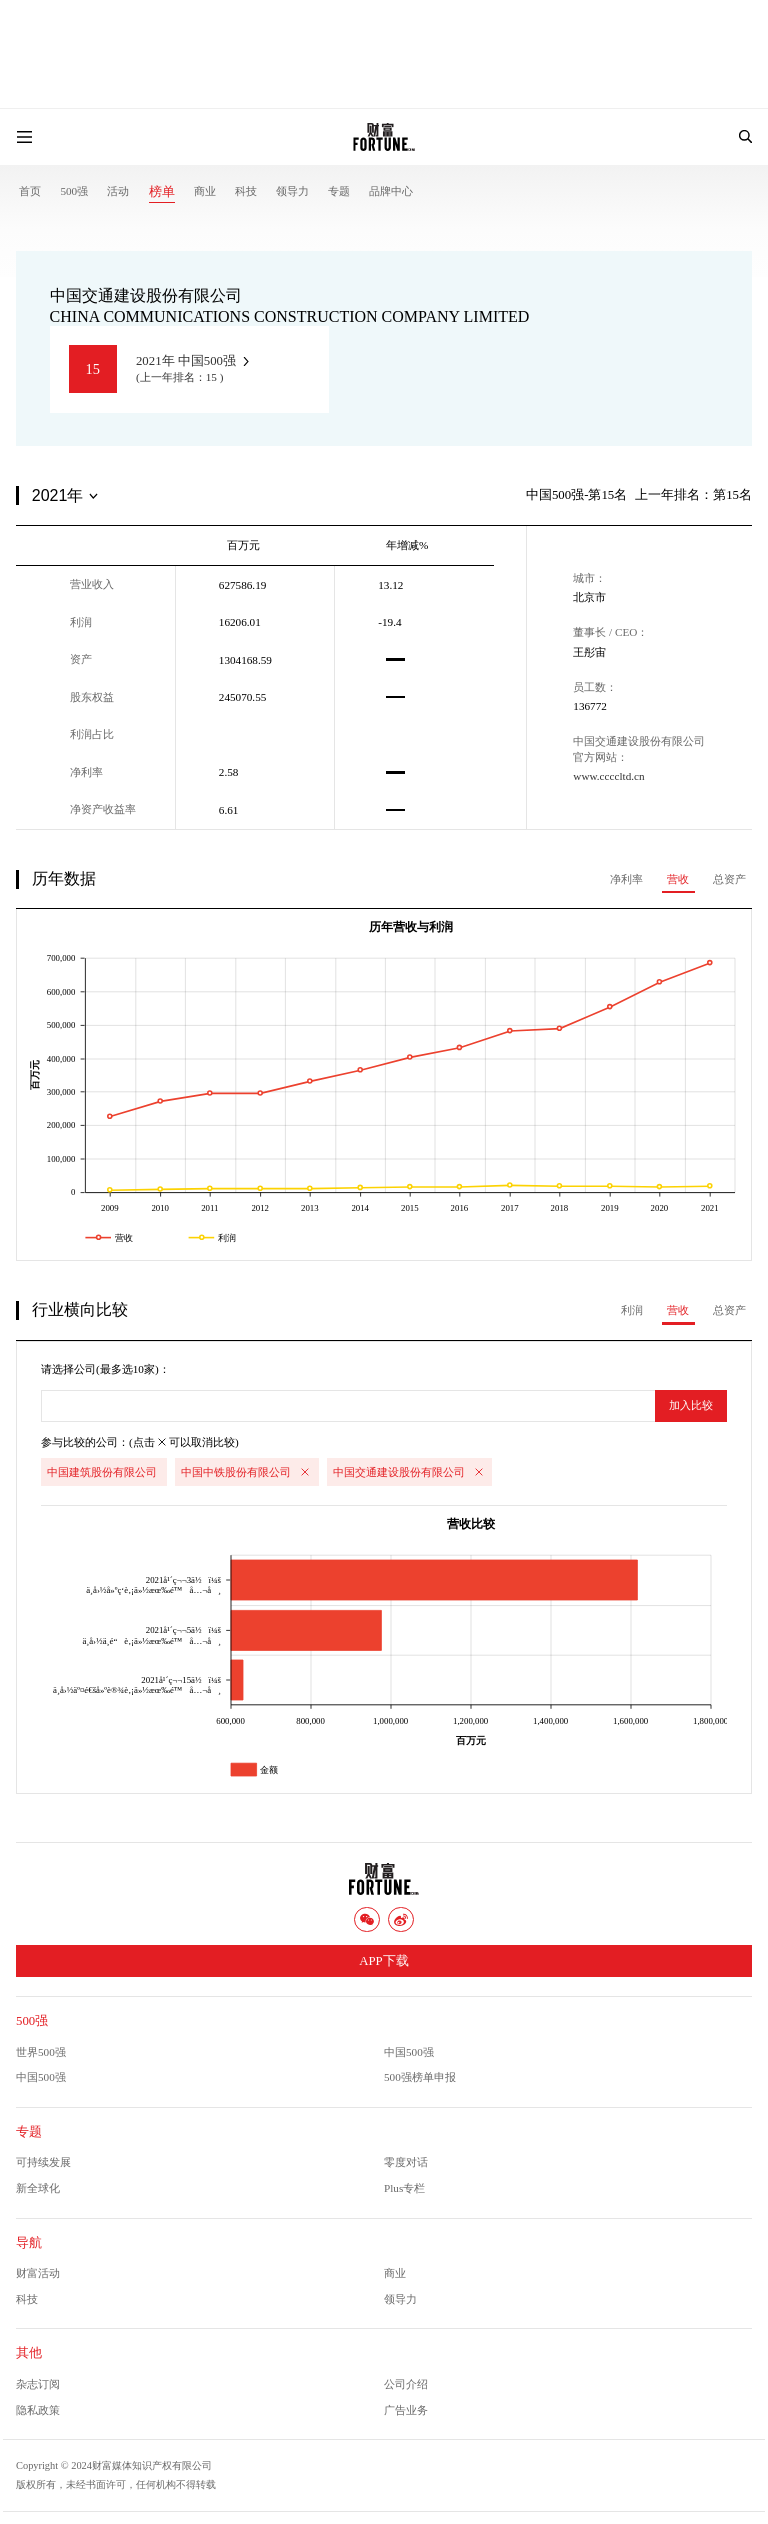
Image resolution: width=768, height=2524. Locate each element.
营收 (678, 879)
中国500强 (409, 2052)
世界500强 (41, 2052)
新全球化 (38, 2188)
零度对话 (406, 2162)
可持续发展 (43, 2162)
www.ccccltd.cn (608, 776)
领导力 (292, 191)
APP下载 (383, 1961)
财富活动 (38, 2273)
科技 (246, 191)
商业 (205, 191)
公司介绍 (406, 2384)
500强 (74, 191)
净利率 (626, 879)
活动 (118, 191)
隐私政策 (38, 2410)
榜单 (162, 192)
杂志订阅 (38, 2384)
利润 (632, 1310)
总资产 (729, 879)
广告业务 (406, 2410)
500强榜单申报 (420, 2077)
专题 (339, 191)
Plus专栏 (404, 2188)
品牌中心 (391, 191)
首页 (30, 191)
